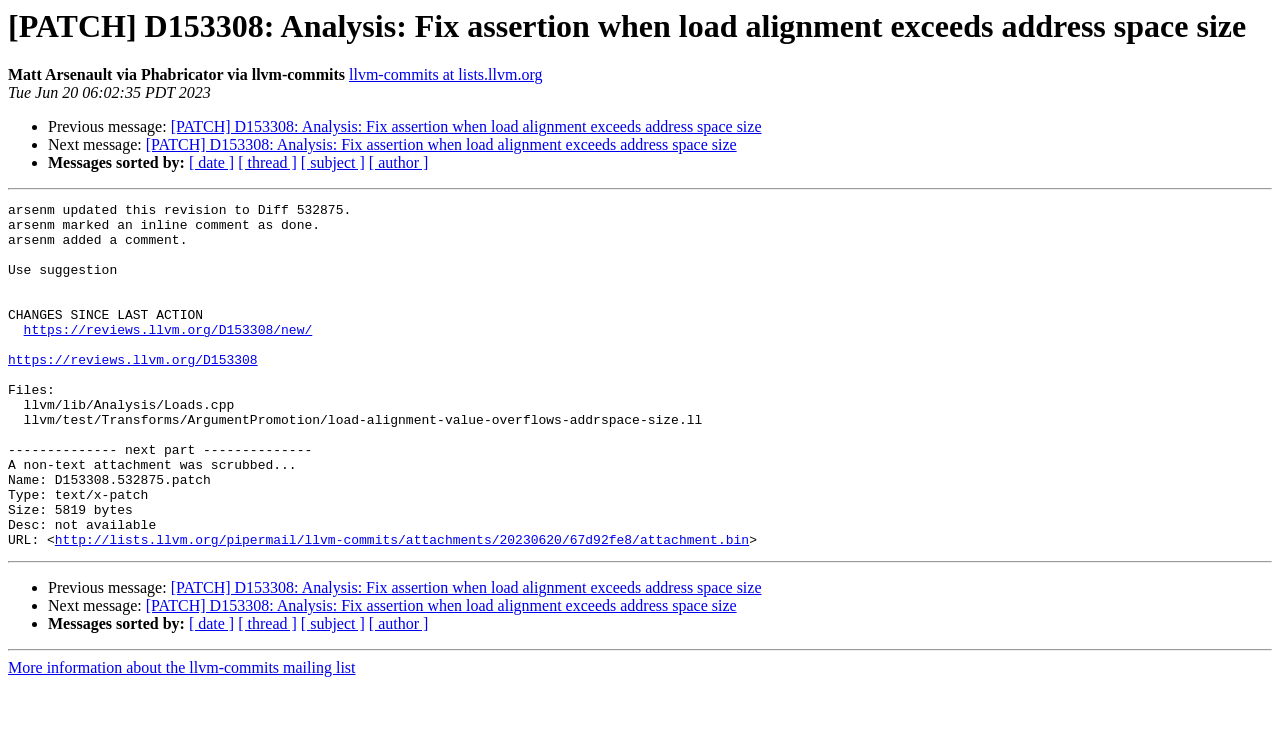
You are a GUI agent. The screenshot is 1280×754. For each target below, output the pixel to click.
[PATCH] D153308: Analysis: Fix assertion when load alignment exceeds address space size (466, 126)
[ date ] (211, 162)
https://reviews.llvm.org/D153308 (133, 392)
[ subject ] (333, 162)
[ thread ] (267, 162)
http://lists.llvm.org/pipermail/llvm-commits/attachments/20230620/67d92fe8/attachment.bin (402, 608)
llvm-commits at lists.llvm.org (445, 74)
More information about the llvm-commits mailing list (182, 736)
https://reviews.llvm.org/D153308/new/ (168, 356)
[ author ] (399, 162)
